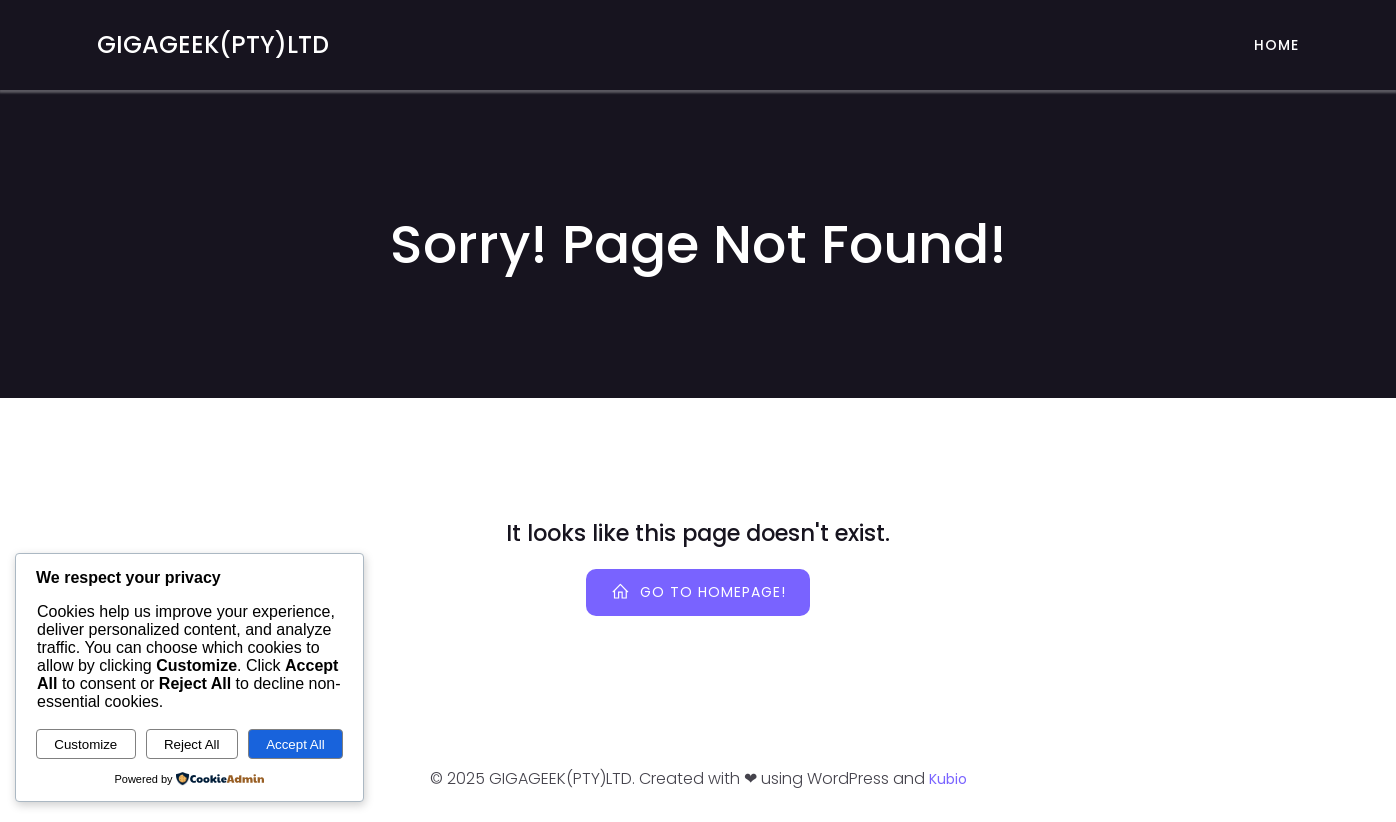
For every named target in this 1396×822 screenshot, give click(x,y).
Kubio (948, 779)
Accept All (295, 744)
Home (1276, 45)
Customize (85, 744)
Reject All (192, 744)
